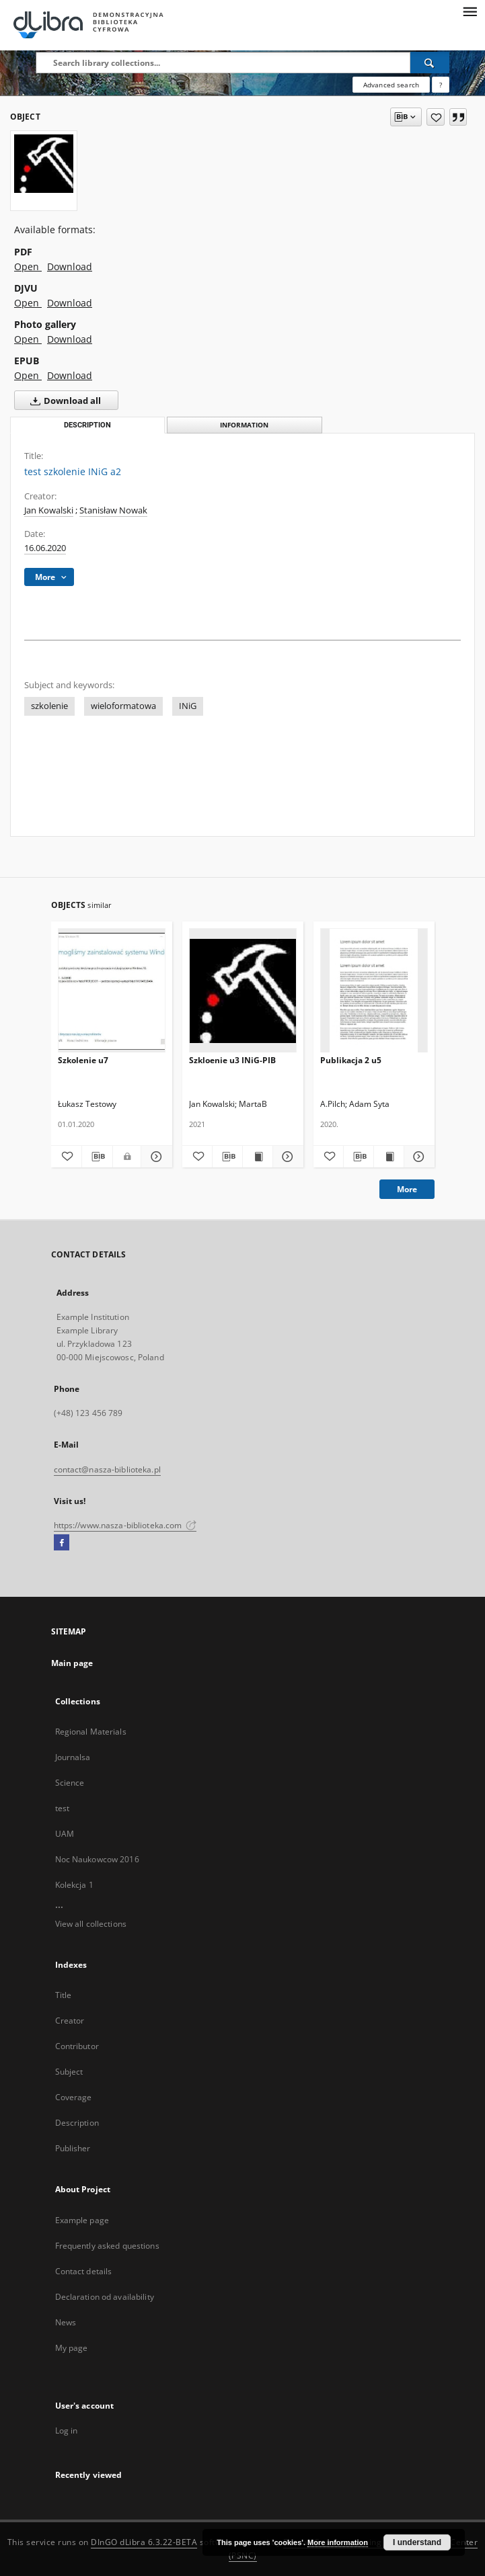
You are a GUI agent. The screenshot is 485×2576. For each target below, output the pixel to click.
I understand (417, 2542)
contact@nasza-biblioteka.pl (107, 1469)
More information (337, 2542)
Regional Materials (90, 1731)
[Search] (429, 62)
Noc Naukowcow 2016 (97, 1859)
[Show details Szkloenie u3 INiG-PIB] (286, 1156)
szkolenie (49, 706)
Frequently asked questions (107, 2245)
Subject (69, 2071)
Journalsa (73, 1757)
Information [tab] (244, 425)
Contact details (83, 2271)
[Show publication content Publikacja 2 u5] (389, 1156)
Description (77, 2122)
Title (63, 1995)
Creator (70, 2020)
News (65, 2322)
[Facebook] (61, 1543)
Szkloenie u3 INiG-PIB (232, 1060)
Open (28, 266)
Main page (72, 1663)
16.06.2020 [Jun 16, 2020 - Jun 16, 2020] (45, 548)
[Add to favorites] (435, 117)
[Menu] (469, 11)
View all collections (90, 1923)
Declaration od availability (104, 2296)
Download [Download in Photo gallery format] (69, 339)
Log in (66, 2430)
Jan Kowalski (48, 510)
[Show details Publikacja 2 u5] (417, 1156)
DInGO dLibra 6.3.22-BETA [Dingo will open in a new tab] (144, 2542)
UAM (64, 1833)
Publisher (73, 2148)
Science (70, 1782)
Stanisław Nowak (113, 510)
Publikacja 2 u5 (350, 1060)
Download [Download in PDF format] (69, 266)
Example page (82, 2220)
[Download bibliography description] (97, 1156)
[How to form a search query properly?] (440, 85)
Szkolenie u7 (83, 1060)
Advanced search (391, 84)
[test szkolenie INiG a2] (43, 163)
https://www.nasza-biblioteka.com (125, 1525)
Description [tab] (87, 425)
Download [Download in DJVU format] (69, 302)
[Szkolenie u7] (112, 991)
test (62, 1808)
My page (71, 2348)
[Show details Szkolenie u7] (154, 1156)
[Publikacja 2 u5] (374, 991)
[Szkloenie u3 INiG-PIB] (243, 991)
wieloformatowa (123, 706)
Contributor (77, 2046)
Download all (63, 400)
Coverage (73, 2097)
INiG (187, 706)
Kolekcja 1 (74, 1885)
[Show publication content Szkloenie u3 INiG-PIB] (257, 1156)
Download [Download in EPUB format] (69, 375)
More (407, 1189)
